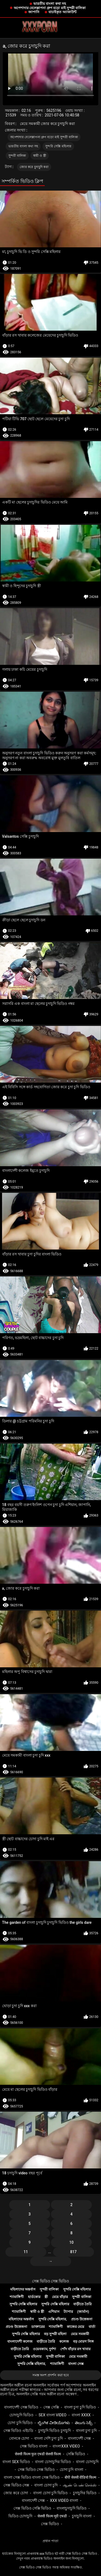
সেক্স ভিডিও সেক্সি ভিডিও (32, 2508)
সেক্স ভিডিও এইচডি (18, 2430)
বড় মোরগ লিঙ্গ (83, 2341)
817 (73, 2252)
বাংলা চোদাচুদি (87, 2462)
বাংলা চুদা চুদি (86, 2430)
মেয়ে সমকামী (80, 2334)
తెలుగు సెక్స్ (83, 2423)
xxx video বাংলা (64, 2500)
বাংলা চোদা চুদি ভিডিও (50, 2493)
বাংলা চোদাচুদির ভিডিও (53, 2462)
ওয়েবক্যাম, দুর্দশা (44, 2349)
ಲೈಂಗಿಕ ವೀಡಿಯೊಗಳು (53, 2423)
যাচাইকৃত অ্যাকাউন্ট (62, 12)
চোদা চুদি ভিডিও (20, 2423)
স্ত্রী (46, 2297)
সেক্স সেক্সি (51, 2407)
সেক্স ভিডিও (50, 2524)
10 (71, 2242)
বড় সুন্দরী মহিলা (55, 2334)
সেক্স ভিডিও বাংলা (33, 2446)
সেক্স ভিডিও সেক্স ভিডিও (50, 2281)
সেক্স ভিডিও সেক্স (16, 2485)
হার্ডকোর (34, 2297)
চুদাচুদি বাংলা (82, 2516)
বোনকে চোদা (19, 2438)
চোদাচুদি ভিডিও (21, 2415)
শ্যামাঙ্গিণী (17, 2297)
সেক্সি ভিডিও (75, 2454)
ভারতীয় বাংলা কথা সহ (49, 4)
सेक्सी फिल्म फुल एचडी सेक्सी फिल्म (38, 2454)
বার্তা (92, 2327)
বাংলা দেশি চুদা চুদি (48, 2438)
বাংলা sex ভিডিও (16, 2462)
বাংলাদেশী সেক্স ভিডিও (21, 2407)
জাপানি (33, 12)
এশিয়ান (54, 2312)
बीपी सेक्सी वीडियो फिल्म (80, 2477)
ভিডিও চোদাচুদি (20, 2516)
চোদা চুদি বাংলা (71, 2469)
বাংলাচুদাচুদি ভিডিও (71, 2508)
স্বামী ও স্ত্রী (39, 156)
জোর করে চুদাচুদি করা (34, 167)
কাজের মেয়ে (75, 2327)
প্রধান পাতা (50, 2541)
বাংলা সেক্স (76, 2364)
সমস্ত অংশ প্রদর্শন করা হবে (50, 2375)
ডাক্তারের (38, 2327)
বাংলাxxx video (66, 2446)
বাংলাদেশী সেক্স (79, 2438)
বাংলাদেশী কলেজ (20, 2341)
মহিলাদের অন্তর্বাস (23, 2289)
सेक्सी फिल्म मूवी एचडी (52, 2516)
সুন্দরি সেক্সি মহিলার (58, 146)
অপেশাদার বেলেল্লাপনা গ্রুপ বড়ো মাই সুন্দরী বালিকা (50, 8)
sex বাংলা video (53, 2415)
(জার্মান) (83, 2312)
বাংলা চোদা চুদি (46, 2485)
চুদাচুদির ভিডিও (84, 2493)
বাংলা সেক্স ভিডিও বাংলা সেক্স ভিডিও (32, 2477)
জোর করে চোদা (16, 2493)
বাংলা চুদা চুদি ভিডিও (80, 2407)
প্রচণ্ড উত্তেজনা (81, 2319)
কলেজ (64, 2341)
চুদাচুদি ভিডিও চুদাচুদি (54, 2430)
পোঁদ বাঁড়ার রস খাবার (75, 2349)
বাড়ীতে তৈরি (82, 2304)
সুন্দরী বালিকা (17, 156)
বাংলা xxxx (81, 2415)
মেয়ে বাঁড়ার (60, 2297)
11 (26, 2252)
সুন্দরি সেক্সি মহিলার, (52, 2319)
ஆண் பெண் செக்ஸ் (79, 2485)
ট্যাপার (68, 2312)
